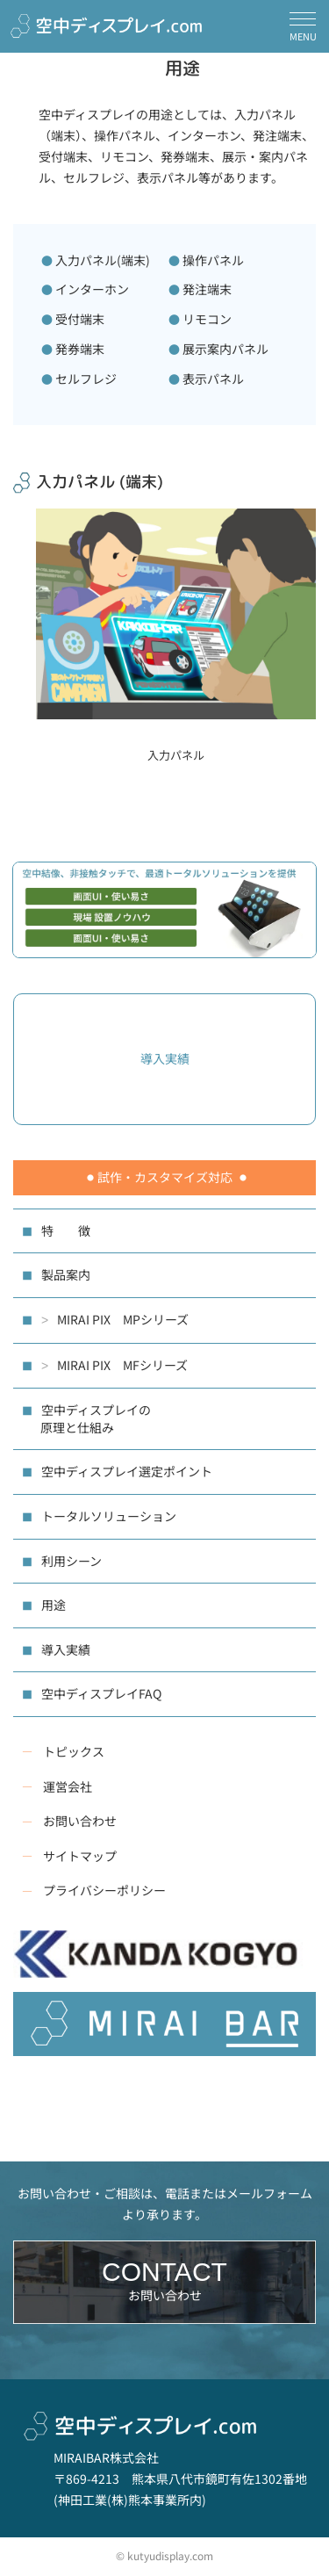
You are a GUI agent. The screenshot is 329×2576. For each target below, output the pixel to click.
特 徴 (65, 1230)
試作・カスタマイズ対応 (164, 1177)
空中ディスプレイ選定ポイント (126, 1471)
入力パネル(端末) (102, 260)
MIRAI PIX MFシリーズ (114, 1365)
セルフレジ (86, 378)
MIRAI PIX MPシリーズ (115, 1320)
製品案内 (65, 1274)
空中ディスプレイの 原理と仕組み (86, 1418)
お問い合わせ (80, 1820)
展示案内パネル (225, 348)
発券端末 (79, 348)
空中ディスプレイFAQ (101, 1693)
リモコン (207, 319)
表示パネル (213, 378)
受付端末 (79, 319)
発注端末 (207, 289)
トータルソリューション (108, 1516)
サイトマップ (80, 1856)
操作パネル (213, 260)
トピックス (73, 1751)
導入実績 (65, 1649)
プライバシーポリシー (104, 1890)
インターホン (92, 289)
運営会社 (67, 1786)
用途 (53, 1604)
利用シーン (71, 1560)
